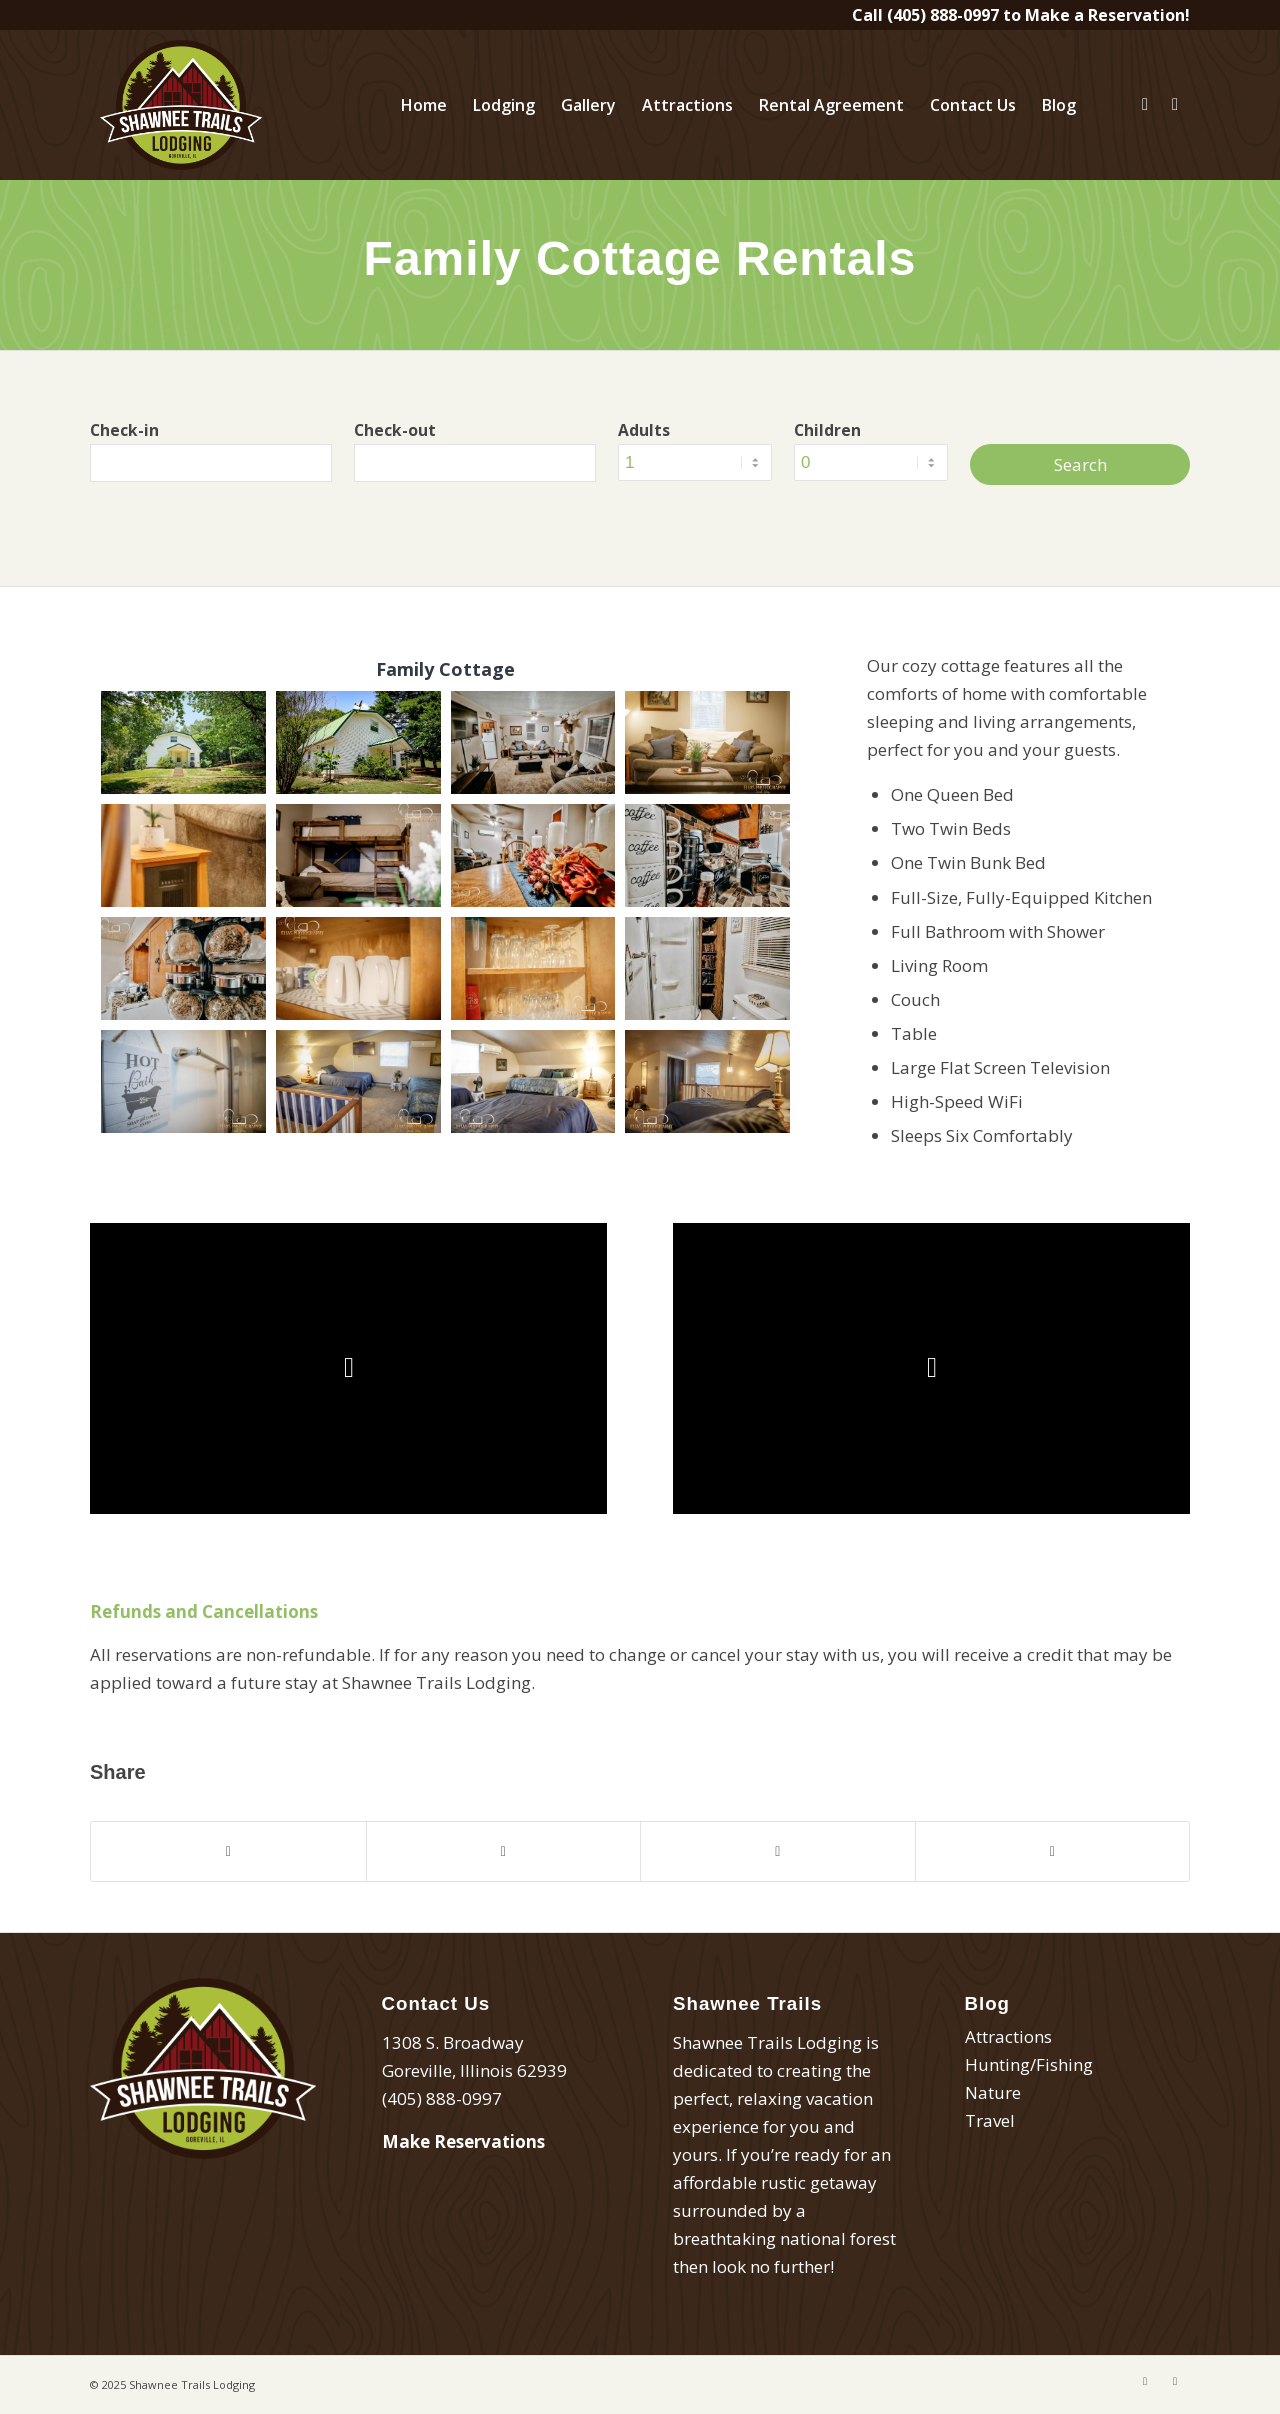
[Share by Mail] (1053, 1851)
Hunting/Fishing (1029, 2064)
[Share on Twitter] (504, 1851)
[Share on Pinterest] (778, 1851)
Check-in (124, 430)
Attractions (1008, 2036)
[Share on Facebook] (228, 1851)
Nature (993, 2092)
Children (827, 430)
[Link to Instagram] (1175, 104)
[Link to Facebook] (1145, 104)
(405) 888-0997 (943, 15)
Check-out (395, 430)
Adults (644, 430)
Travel (990, 2120)
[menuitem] (424, 105)
